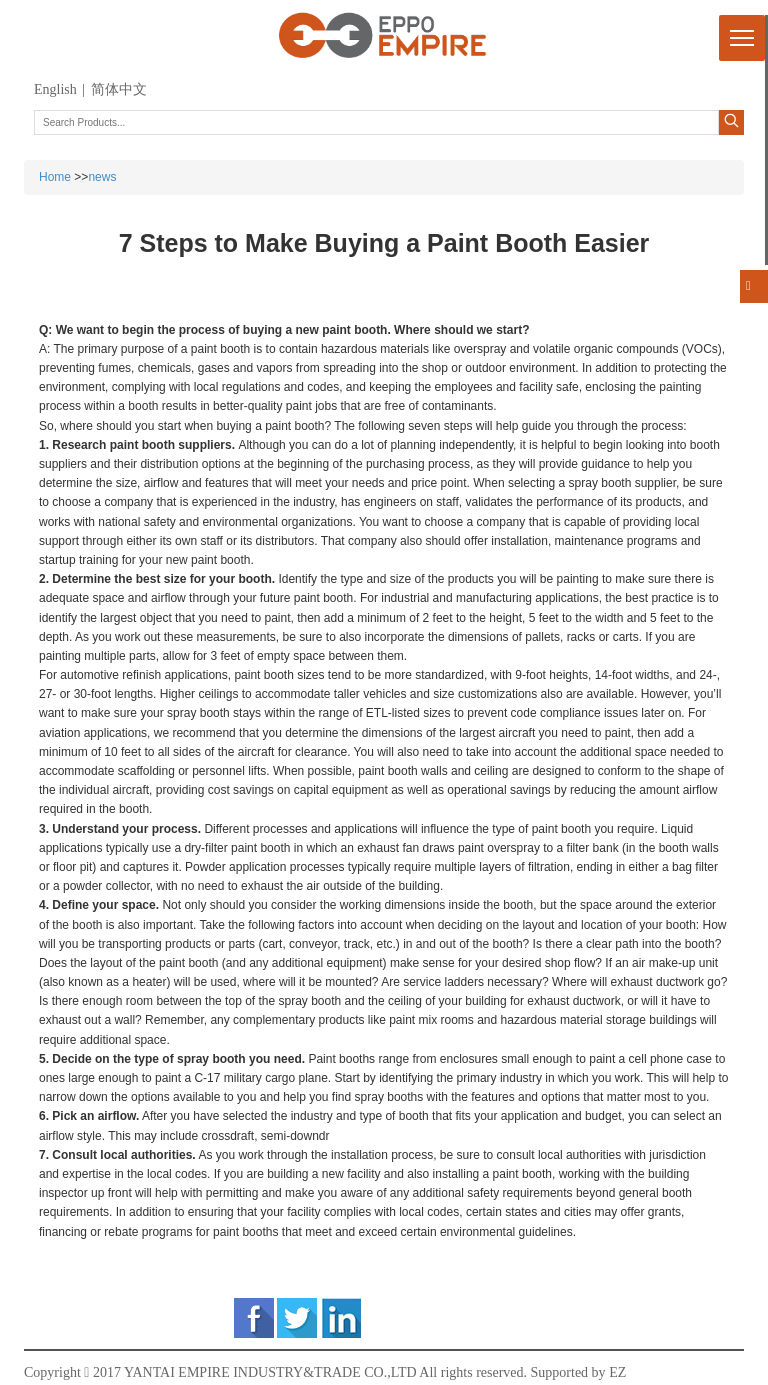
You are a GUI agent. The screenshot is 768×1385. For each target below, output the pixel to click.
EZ (617, 1372)
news (102, 177)
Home (55, 177)
